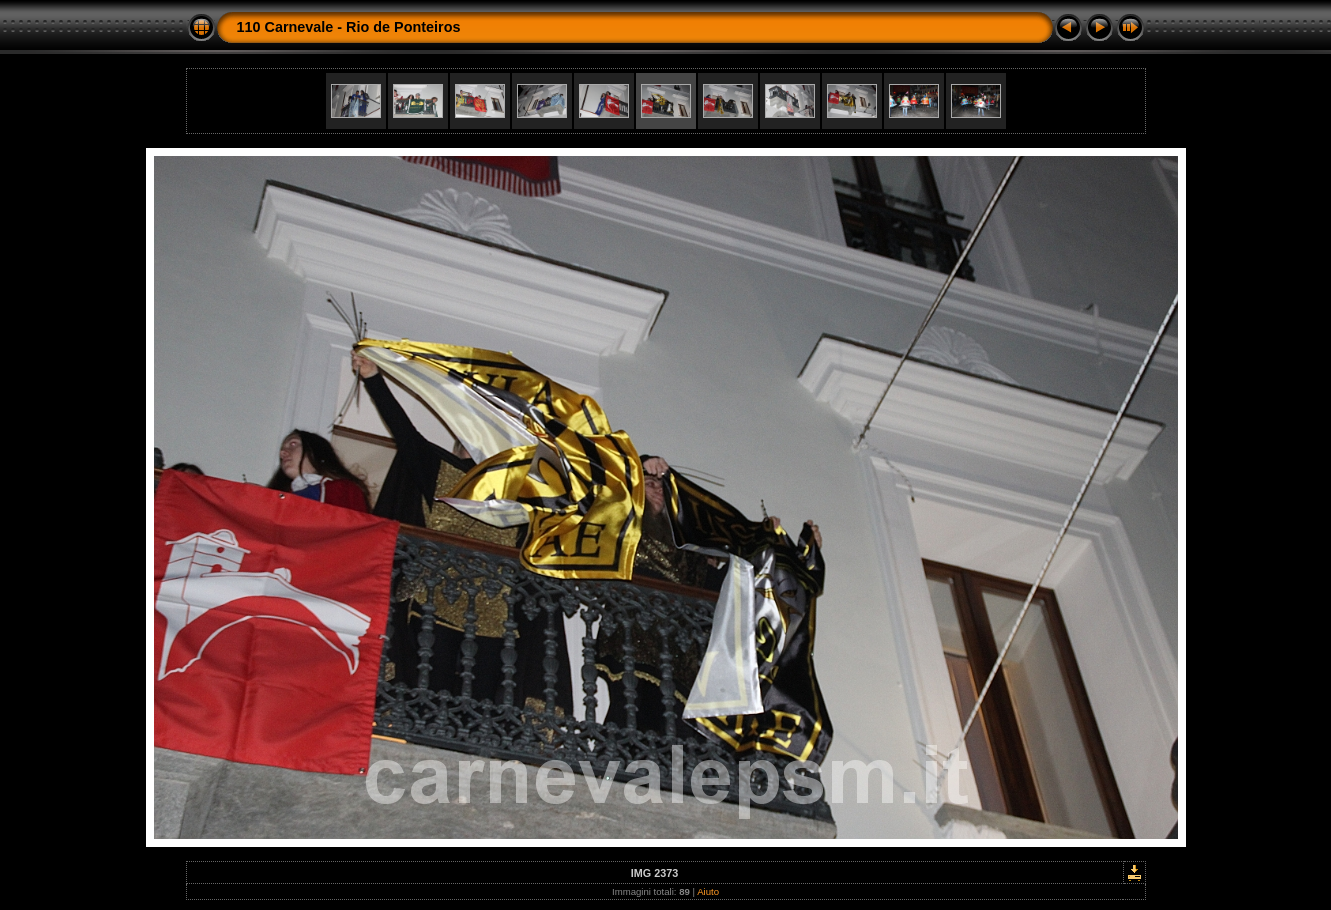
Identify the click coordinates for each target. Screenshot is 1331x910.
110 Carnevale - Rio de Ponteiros (349, 27)
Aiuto (708, 891)
